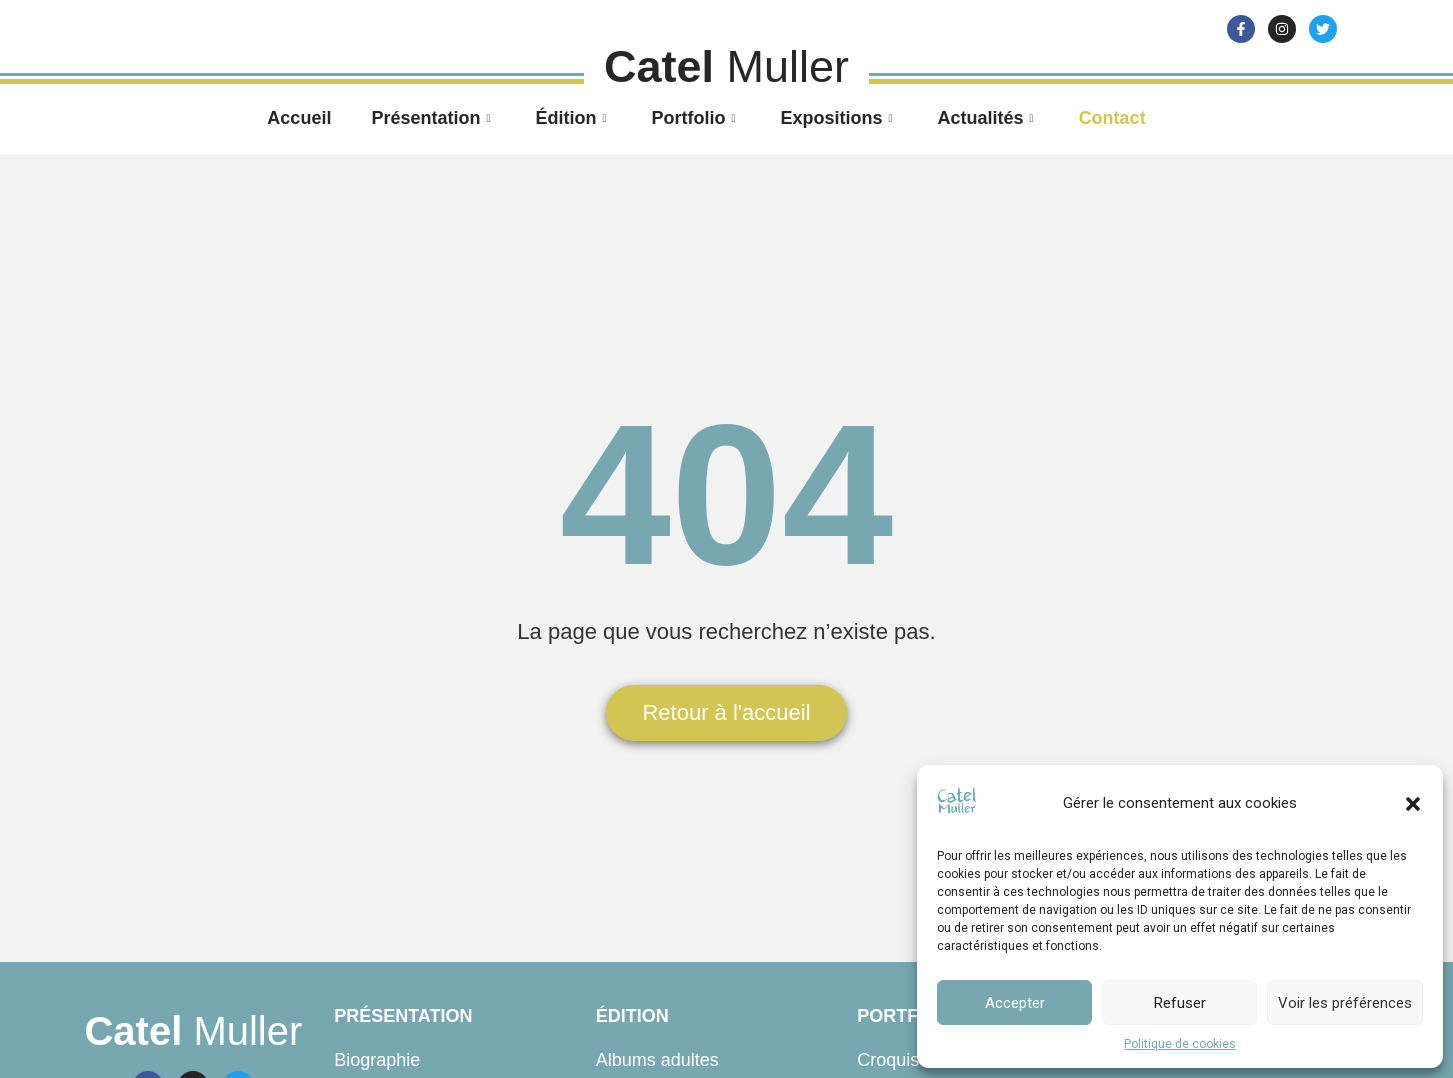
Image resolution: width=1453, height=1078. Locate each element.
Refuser (1180, 1003)
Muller (193, 1031)
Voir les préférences (1345, 1003)
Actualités (988, 118)
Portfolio (695, 118)
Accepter (1015, 1003)
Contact (1112, 118)
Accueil (299, 118)
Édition (573, 118)
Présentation (433, 118)
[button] (1413, 804)
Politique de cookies (1180, 1044)
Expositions (839, 118)
